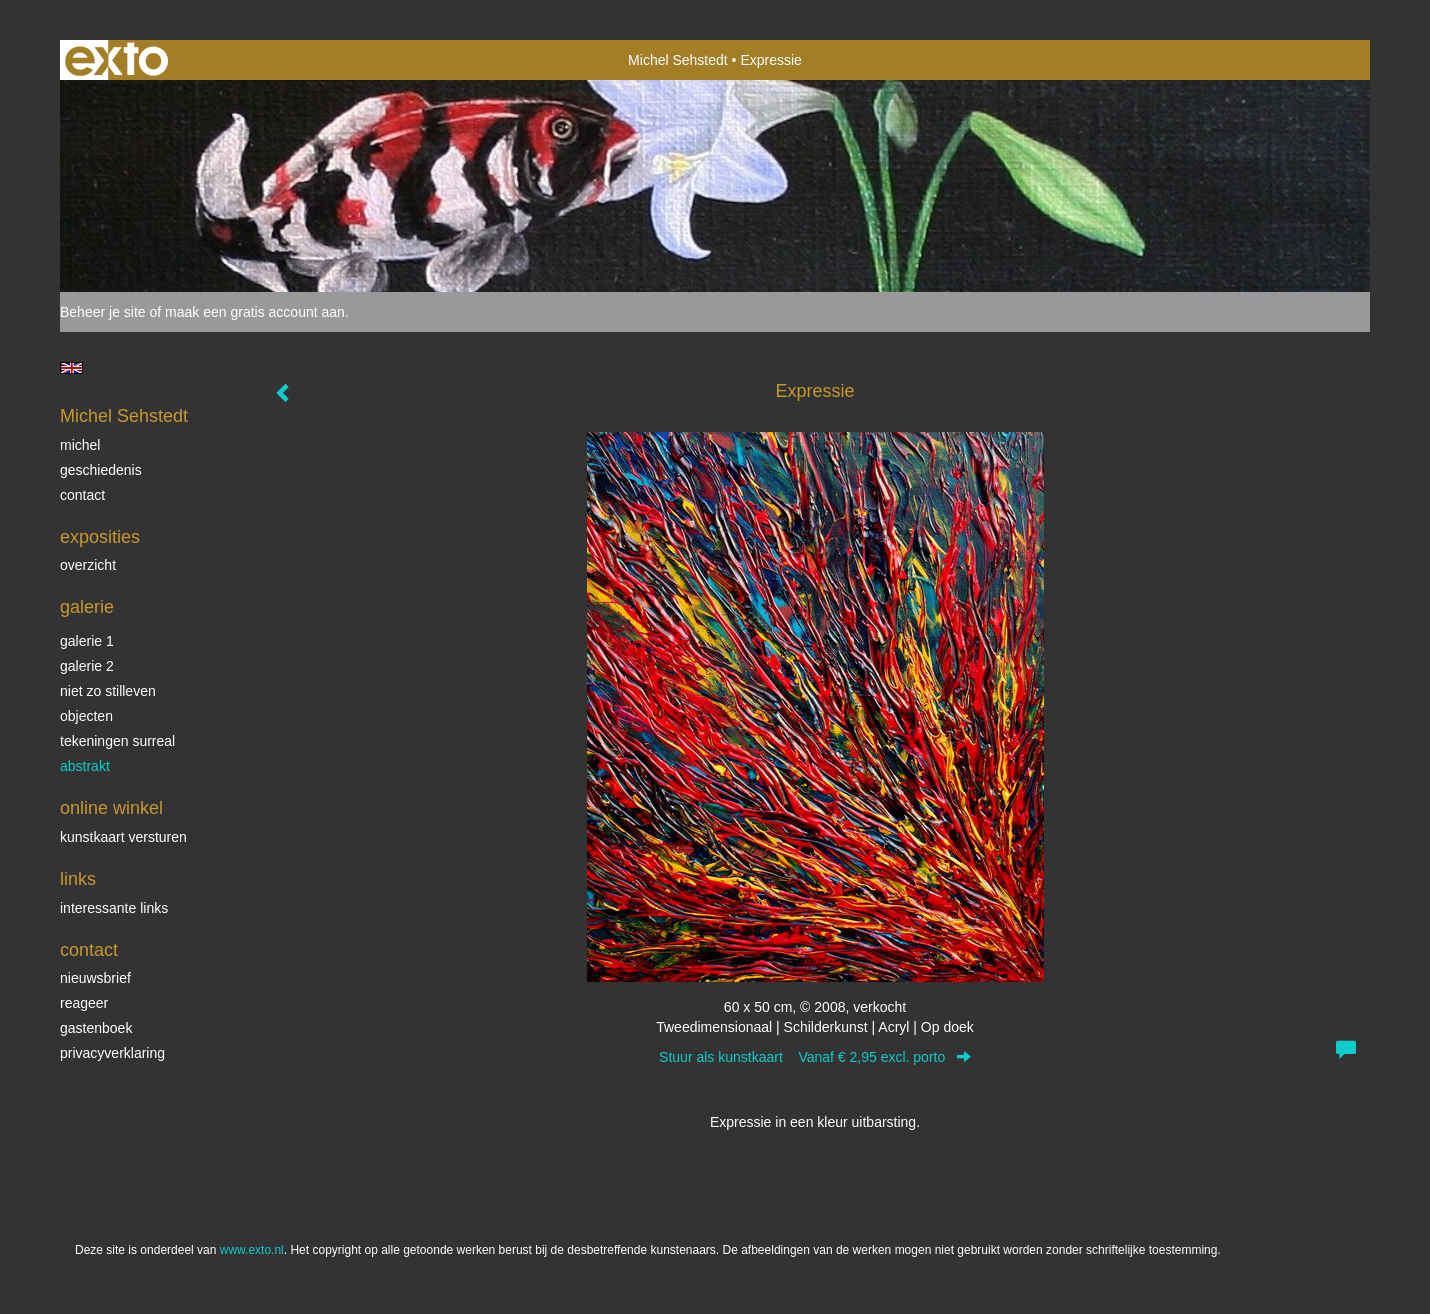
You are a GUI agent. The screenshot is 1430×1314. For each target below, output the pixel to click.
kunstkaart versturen (123, 837)
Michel (80, 445)
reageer (84, 1003)
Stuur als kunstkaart (815, 1057)
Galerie (87, 607)
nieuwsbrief (95, 978)
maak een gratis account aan (255, 312)
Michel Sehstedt (678, 60)
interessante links (114, 908)
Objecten (86, 716)
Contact (82, 495)
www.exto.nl (252, 1250)
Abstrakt (85, 766)
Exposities (100, 537)
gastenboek (96, 1028)
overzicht (88, 565)
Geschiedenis (101, 470)
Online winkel (111, 808)
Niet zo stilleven (108, 691)
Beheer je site (103, 312)
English (71, 368)
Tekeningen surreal (117, 741)
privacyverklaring (112, 1053)
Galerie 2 (87, 666)
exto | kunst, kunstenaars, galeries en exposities (116, 60)
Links (78, 879)
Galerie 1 (87, 641)
